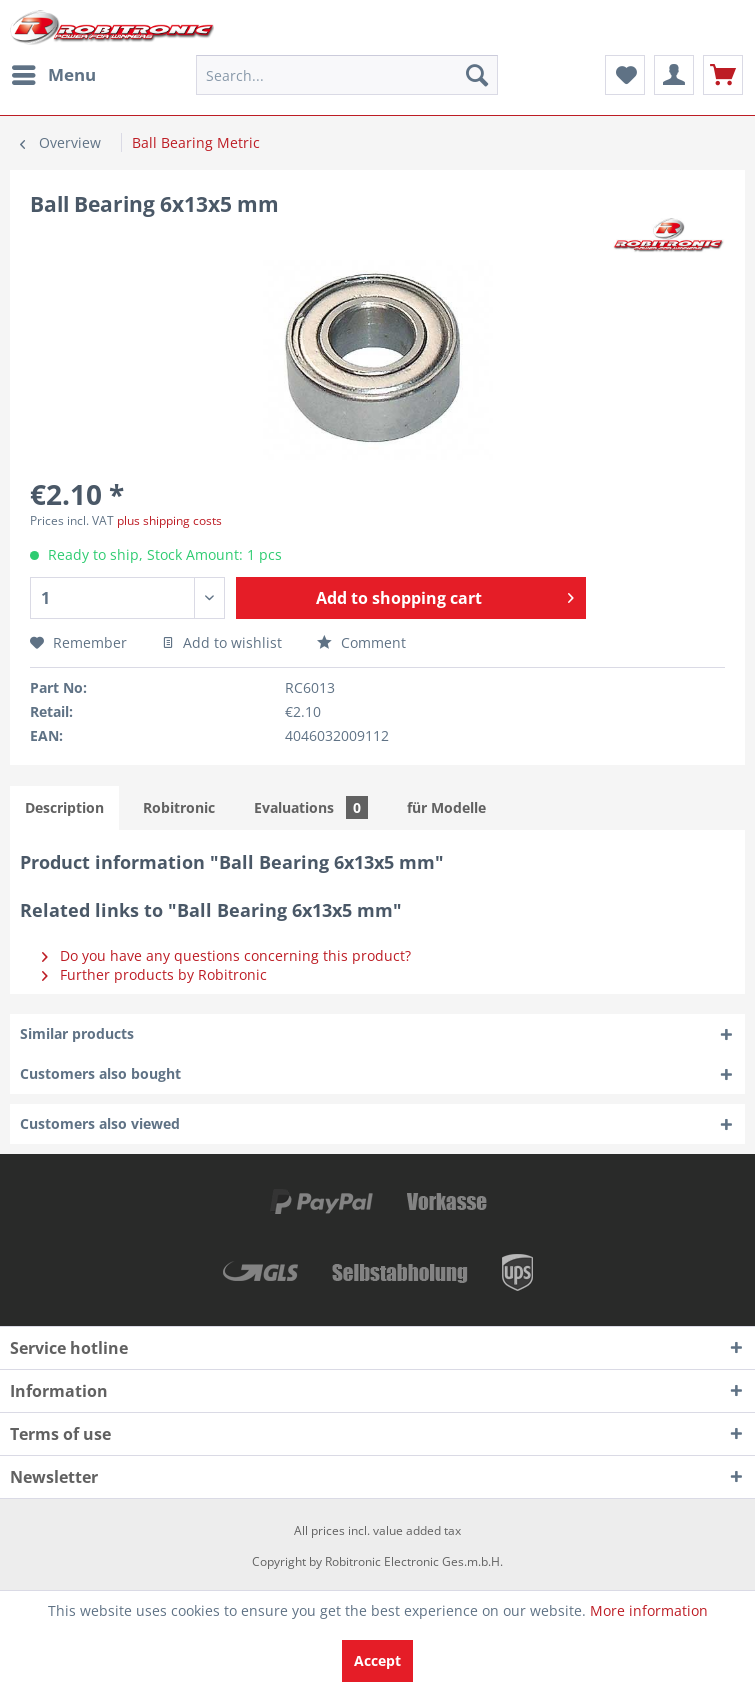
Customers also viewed (100, 1123)
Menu (54, 72)
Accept (377, 1660)
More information (649, 1610)
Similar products (77, 1033)
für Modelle (446, 807)
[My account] (674, 75)
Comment (361, 642)
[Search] (477, 75)
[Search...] (347, 75)
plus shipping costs (169, 520)
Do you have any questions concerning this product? (226, 955)
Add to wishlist (222, 642)
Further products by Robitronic (154, 974)
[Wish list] (625, 75)
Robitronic (179, 807)
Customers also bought (100, 1073)
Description (64, 807)
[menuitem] (53, 75)
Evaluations (311, 807)
